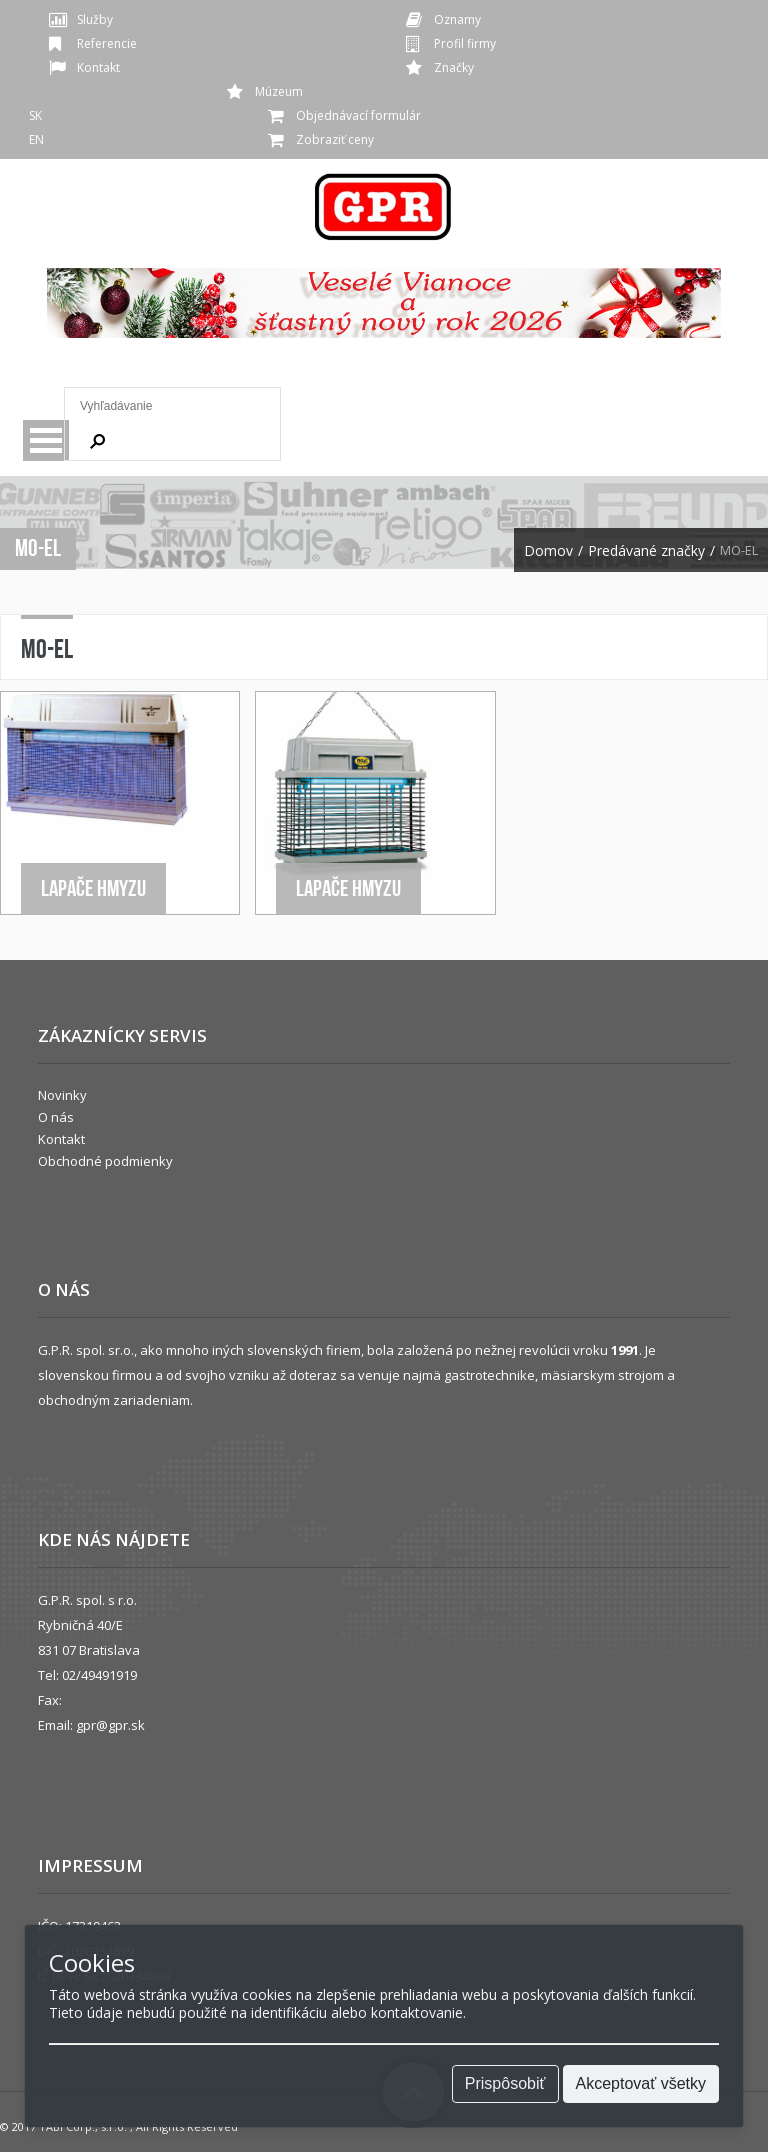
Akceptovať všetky (641, 2083)
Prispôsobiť (505, 2083)
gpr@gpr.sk (110, 1725)
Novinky (62, 1095)
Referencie (107, 43)
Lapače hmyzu (93, 888)
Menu (46, 440)
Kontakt (98, 67)
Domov (548, 551)
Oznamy (457, 19)
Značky (454, 67)
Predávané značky (646, 551)
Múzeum (279, 91)
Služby (95, 19)
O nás (56, 1117)
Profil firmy (465, 43)
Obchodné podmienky (105, 1161)
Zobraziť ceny (335, 139)
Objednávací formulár (358, 115)
